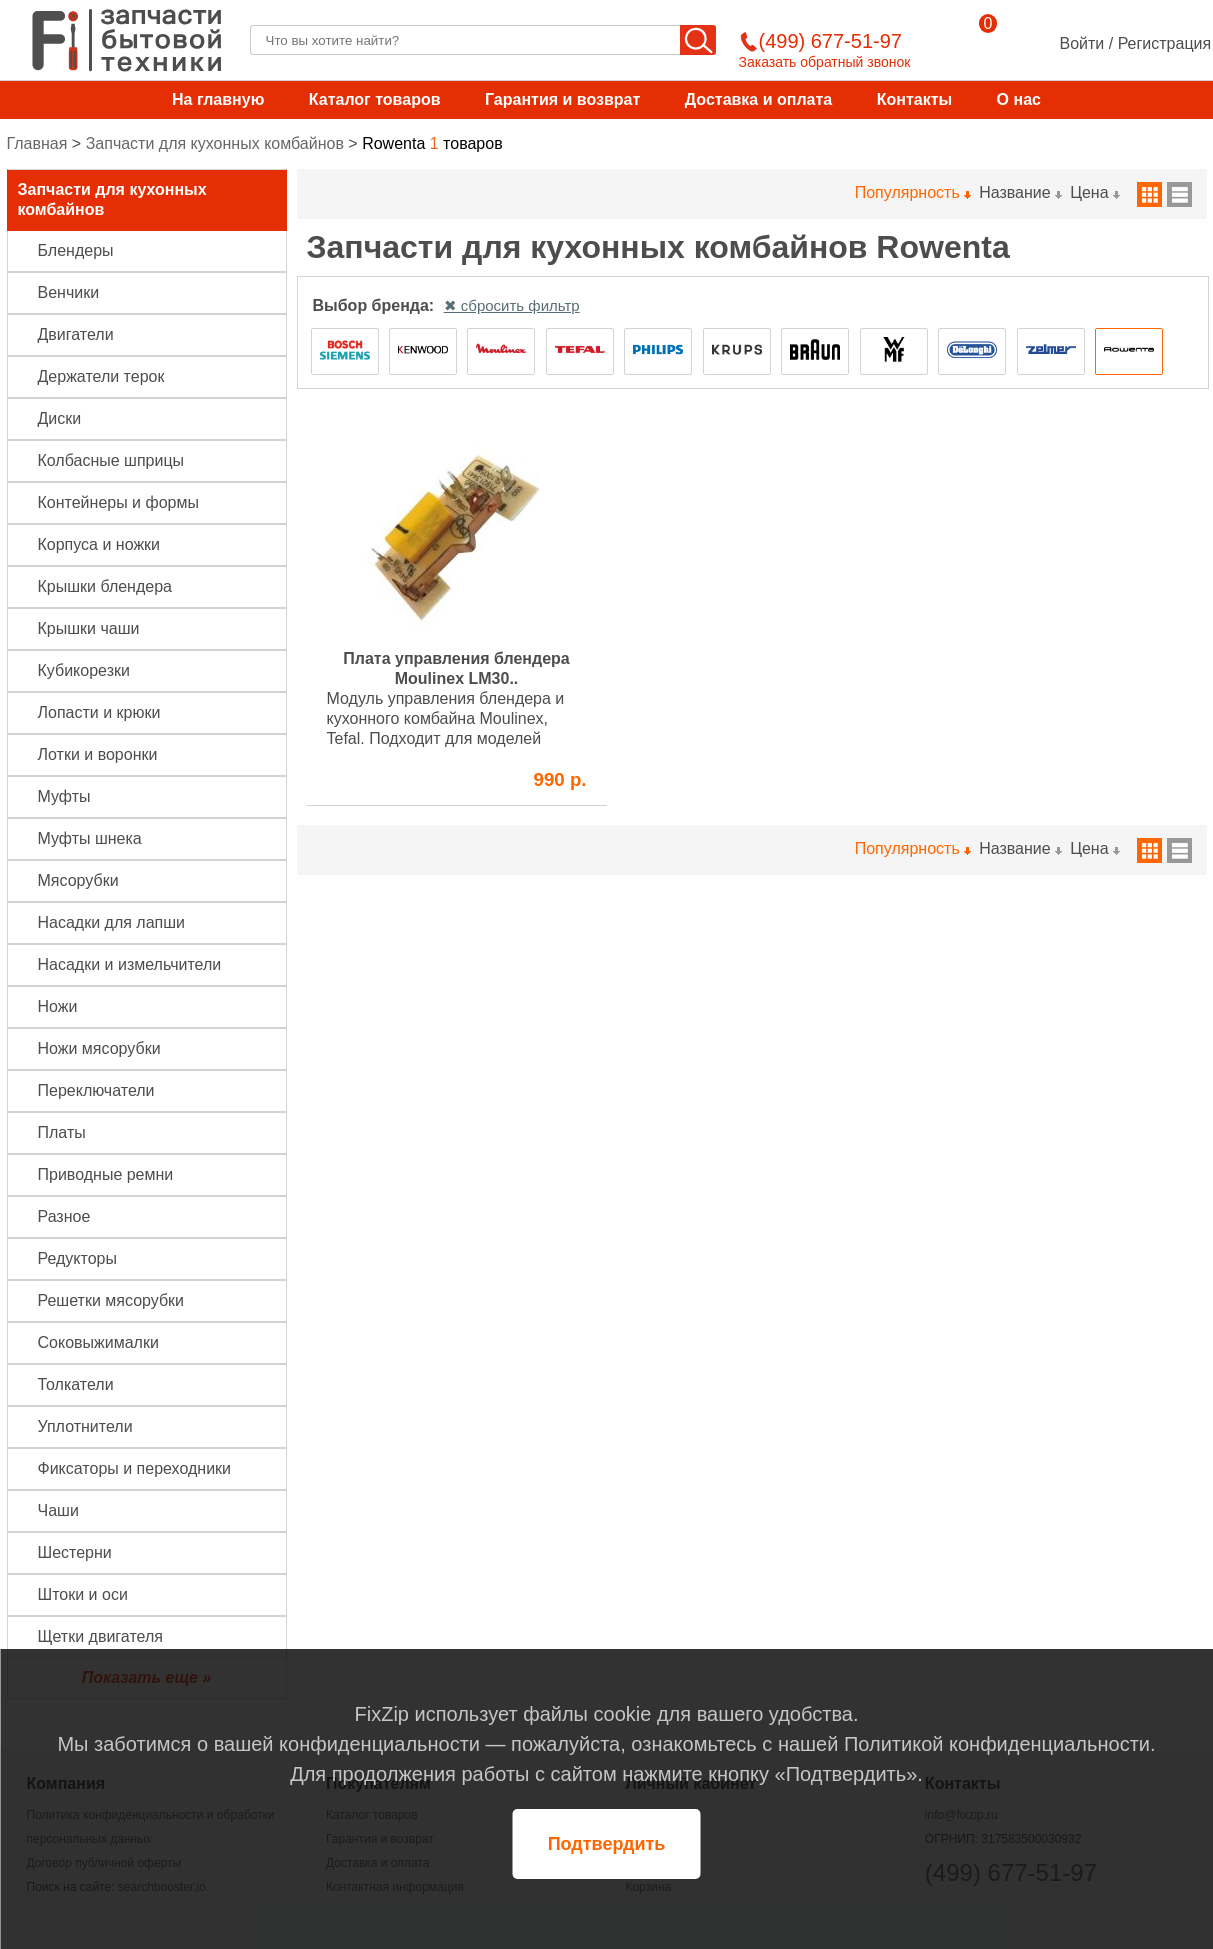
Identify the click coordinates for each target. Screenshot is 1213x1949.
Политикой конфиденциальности (997, 1744)
